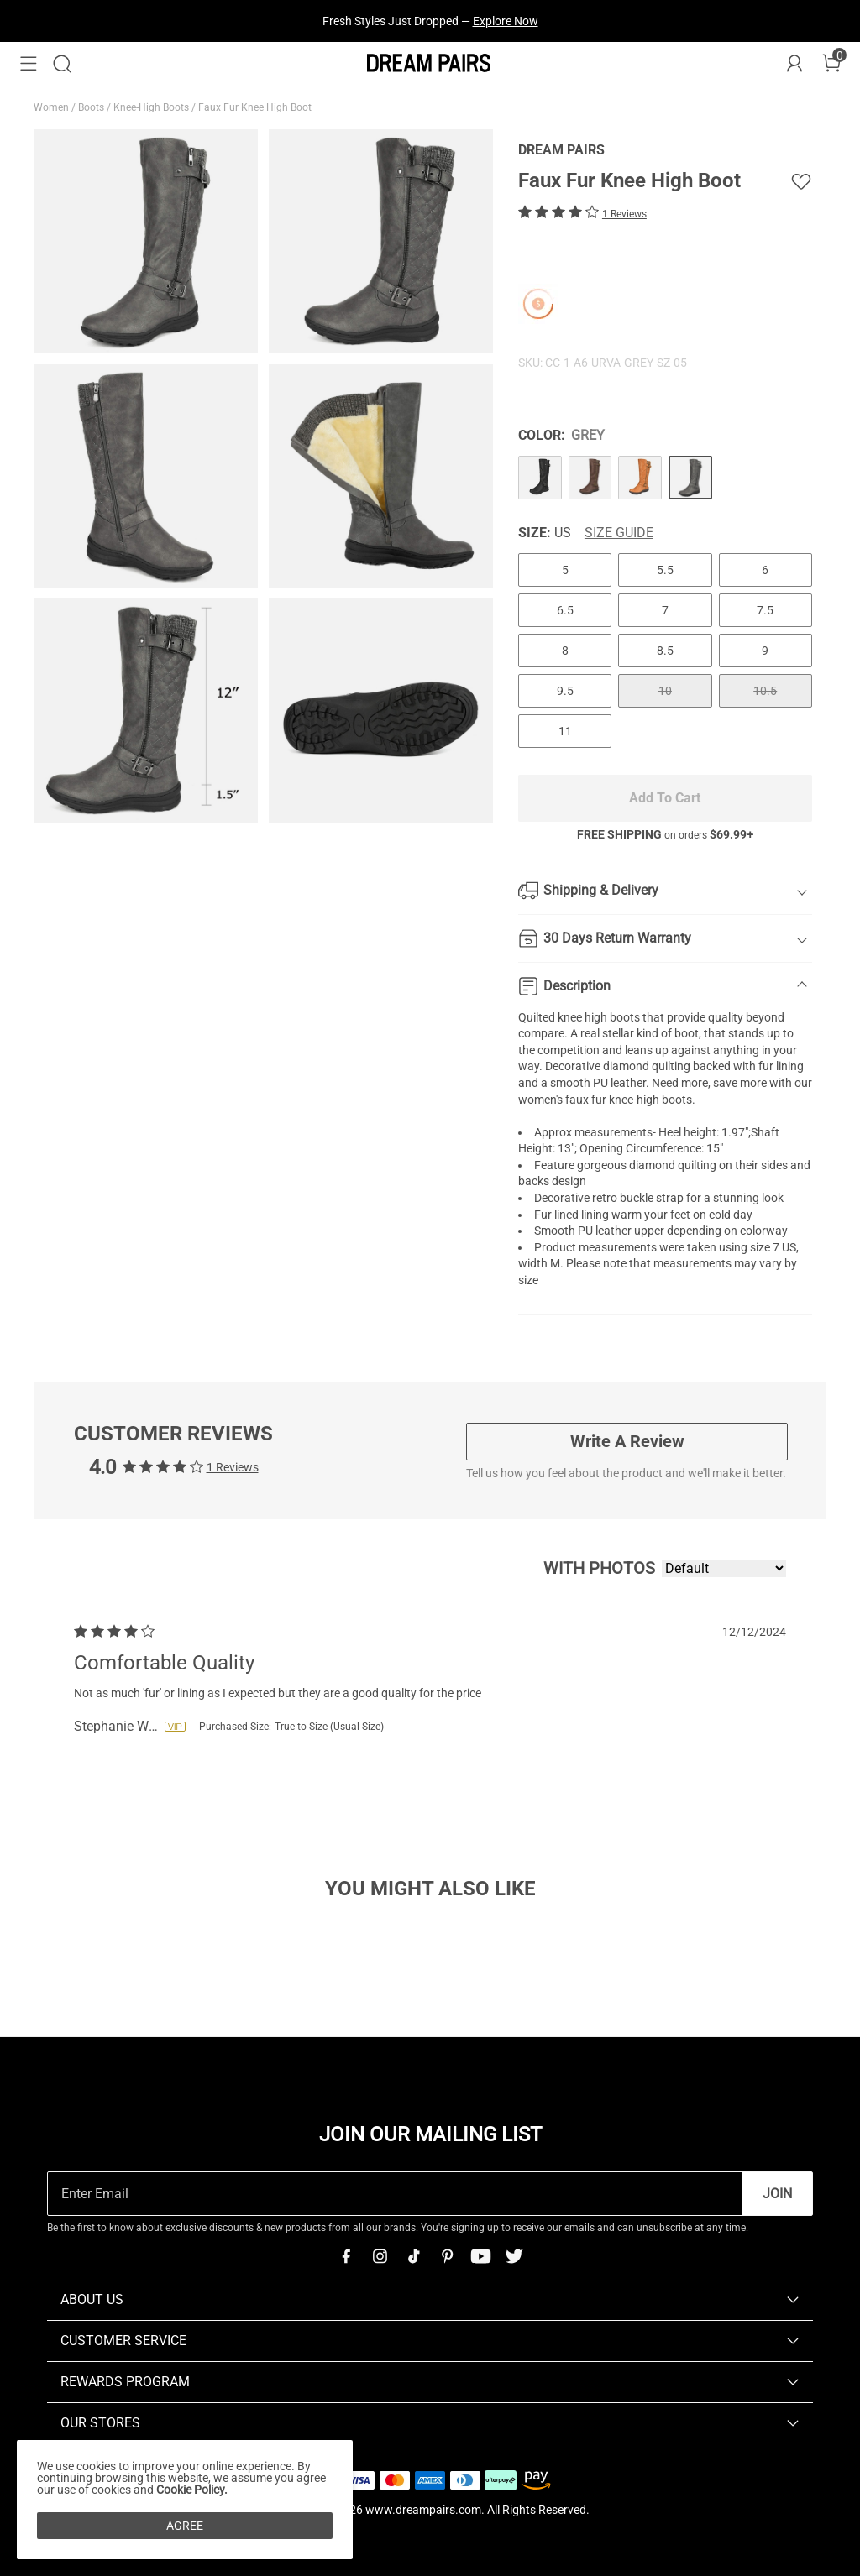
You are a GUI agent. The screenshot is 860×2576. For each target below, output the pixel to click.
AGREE (184, 2525)
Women (52, 107)
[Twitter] (514, 2256)
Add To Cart (664, 798)
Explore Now (505, 21)
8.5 (665, 650)
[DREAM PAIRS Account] (794, 64)
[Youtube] (480, 2256)
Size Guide (619, 533)
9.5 (565, 691)
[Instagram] (380, 2256)
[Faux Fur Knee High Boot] (540, 477)
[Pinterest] (447, 2256)
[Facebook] (346, 2256)
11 (565, 731)
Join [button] (777, 2194)
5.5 (665, 570)
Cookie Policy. (192, 2489)
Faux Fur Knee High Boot (256, 107)
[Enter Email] (395, 2193)
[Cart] (831, 64)
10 (665, 691)
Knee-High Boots (152, 107)
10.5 (765, 691)
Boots (92, 107)
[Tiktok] (413, 2256)
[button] (28, 64)
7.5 (765, 610)
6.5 (565, 610)
